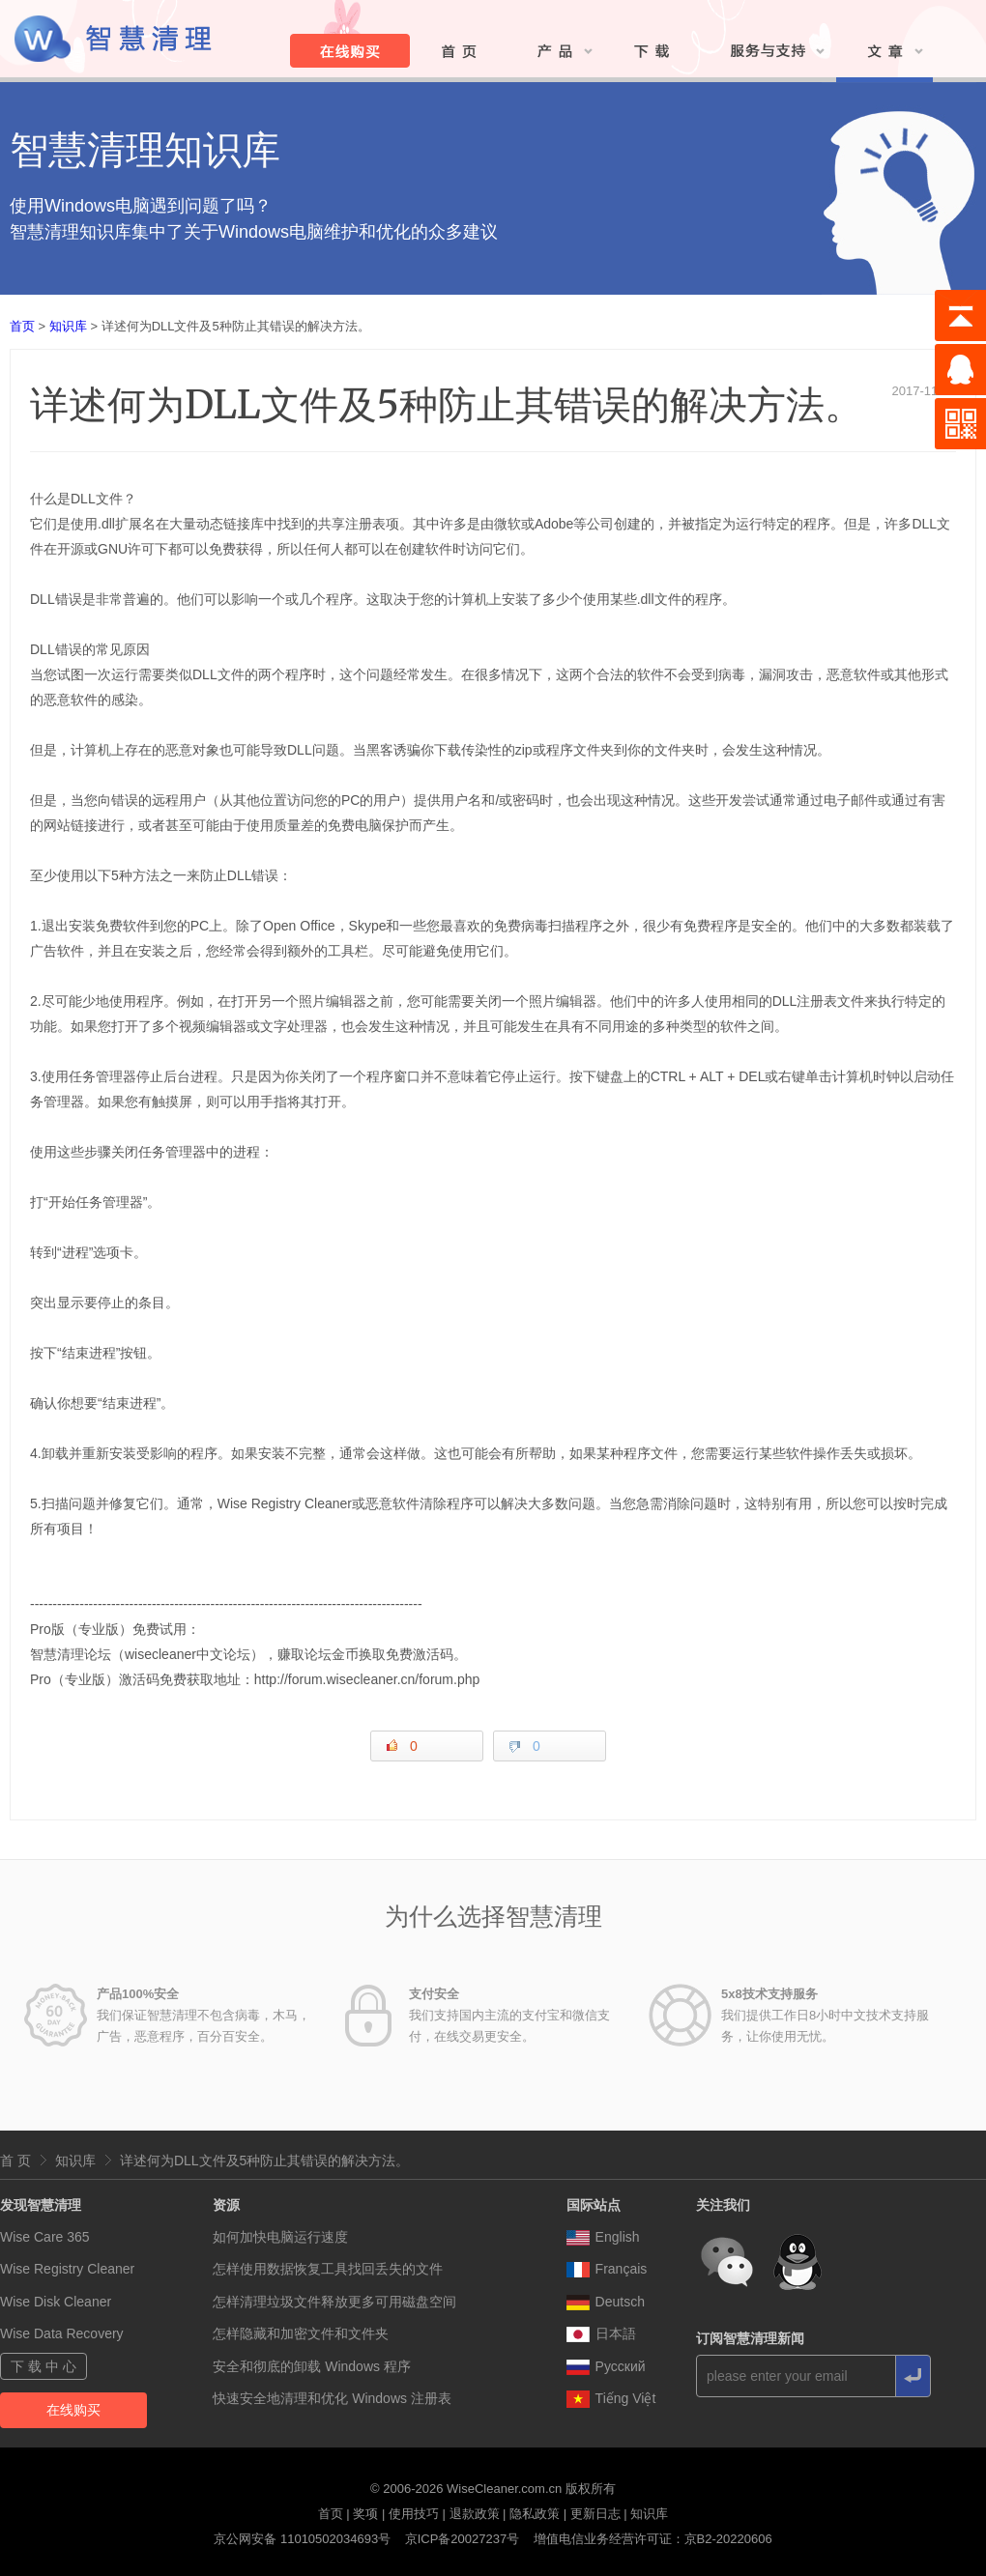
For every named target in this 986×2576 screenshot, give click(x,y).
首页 (22, 326)
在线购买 (73, 2410)
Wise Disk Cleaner (55, 2301)
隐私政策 (534, 2513)
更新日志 (595, 2513)
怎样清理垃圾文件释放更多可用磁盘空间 (334, 2301)
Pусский (606, 2366)
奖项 (365, 2513)
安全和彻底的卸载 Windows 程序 (312, 2366)
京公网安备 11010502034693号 (302, 2539)
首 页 (15, 2160)
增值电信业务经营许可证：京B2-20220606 (653, 2539)
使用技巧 (414, 2513)
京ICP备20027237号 (462, 2539)
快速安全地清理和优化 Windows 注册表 (332, 2398)
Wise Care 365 (45, 2237)
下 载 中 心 (43, 2366)
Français (607, 2268)
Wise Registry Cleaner (67, 2268)
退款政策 (475, 2513)
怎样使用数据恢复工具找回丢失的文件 (328, 2268)
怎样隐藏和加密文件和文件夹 (301, 2333)
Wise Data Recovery (62, 2333)
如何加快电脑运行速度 (280, 2237)
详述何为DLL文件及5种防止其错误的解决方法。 (264, 2160)
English (603, 2237)
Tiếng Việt (611, 2398)
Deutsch (605, 2301)
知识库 (68, 326)
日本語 (601, 2333)
